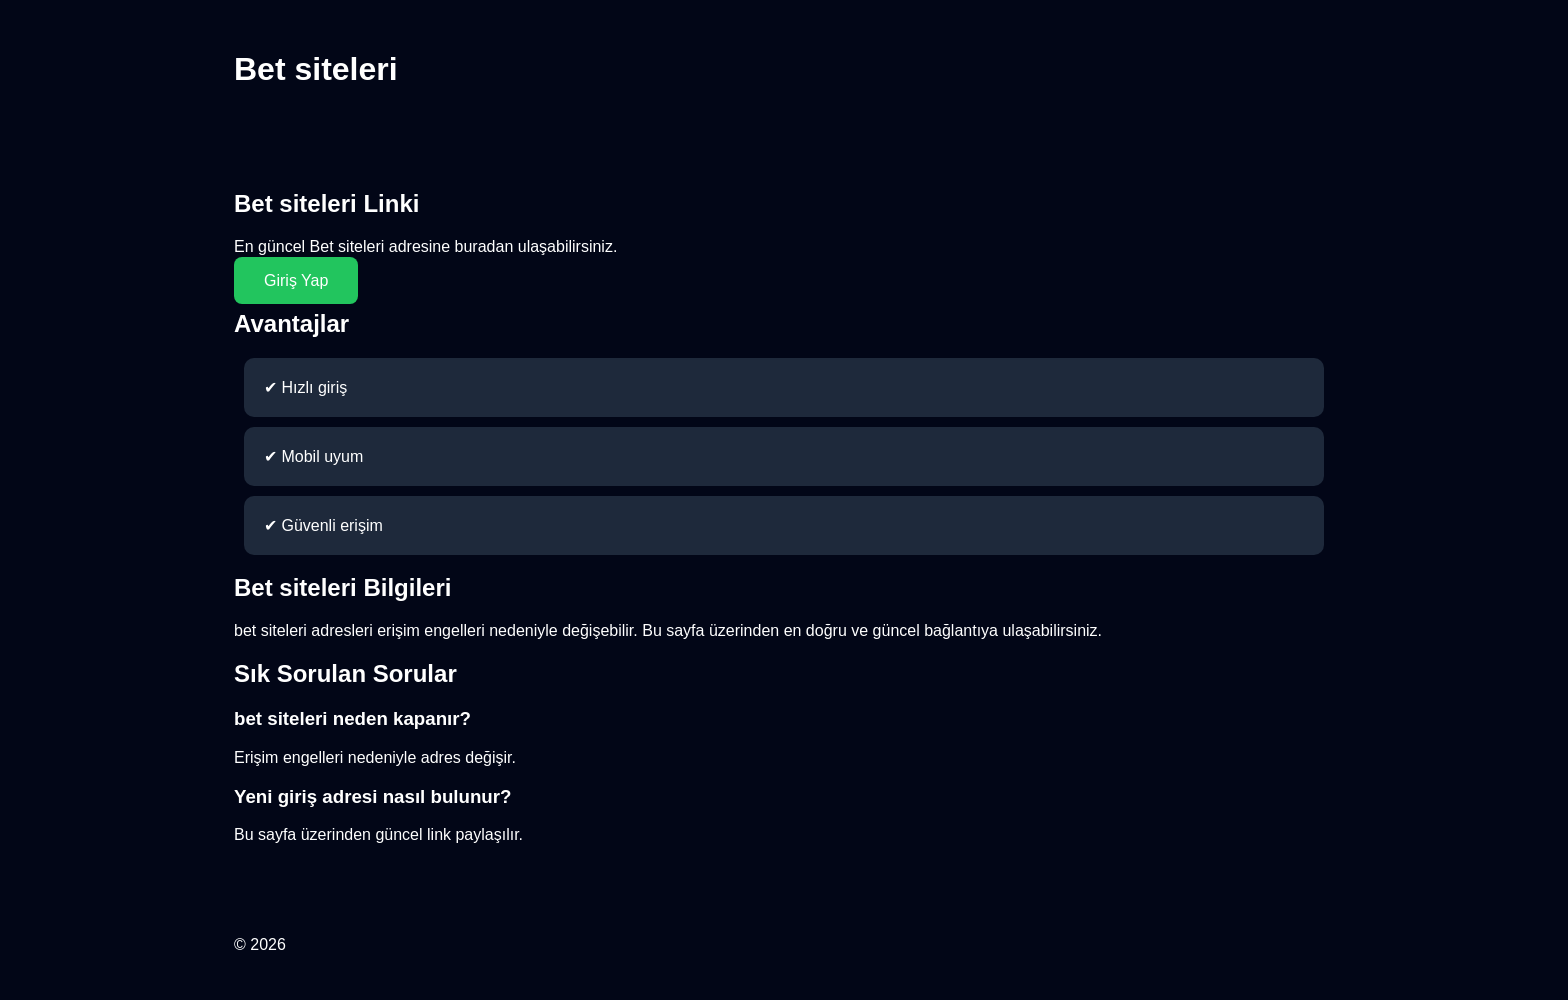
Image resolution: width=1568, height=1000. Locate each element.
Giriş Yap (296, 280)
